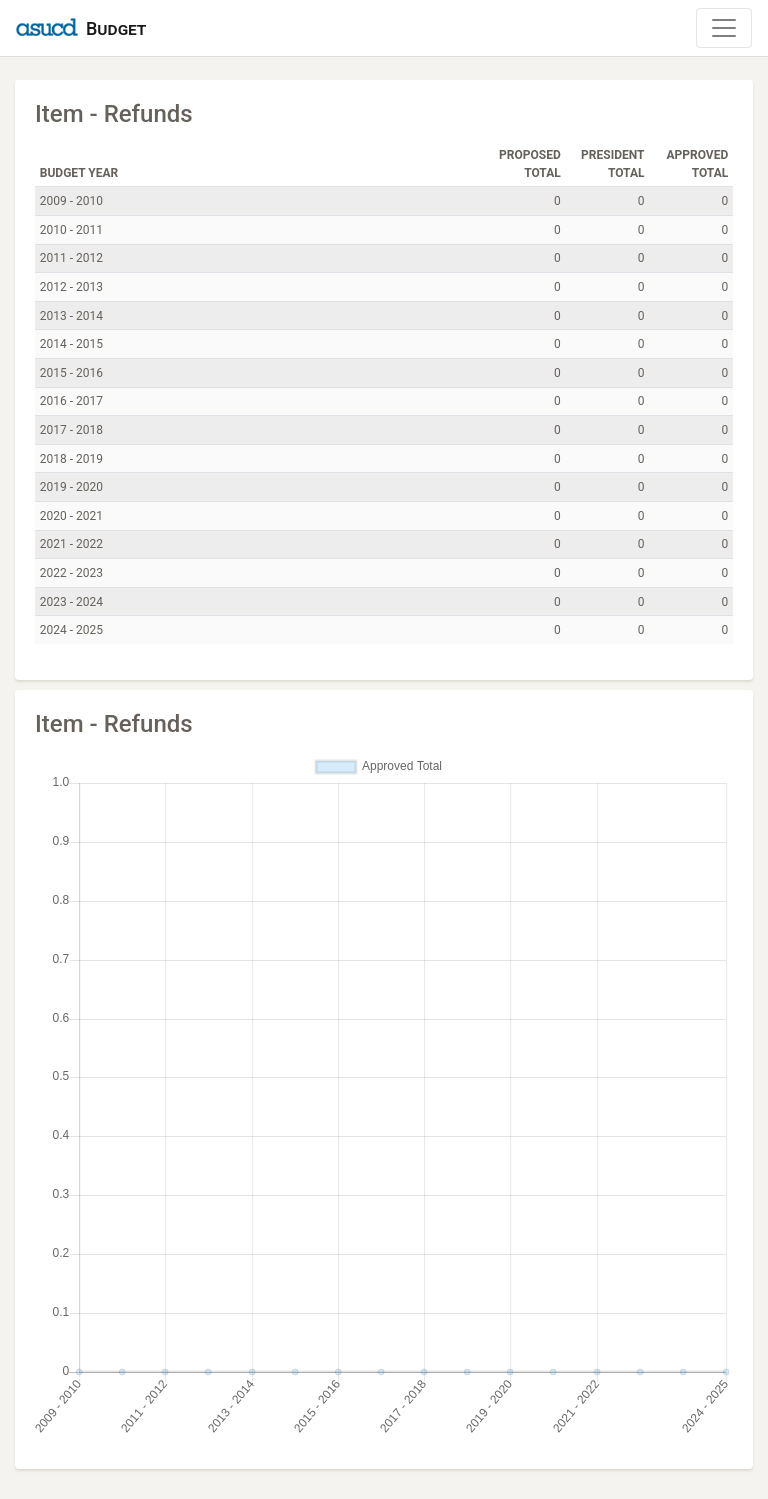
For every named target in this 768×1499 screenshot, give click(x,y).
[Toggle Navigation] (724, 28)
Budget (116, 28)
